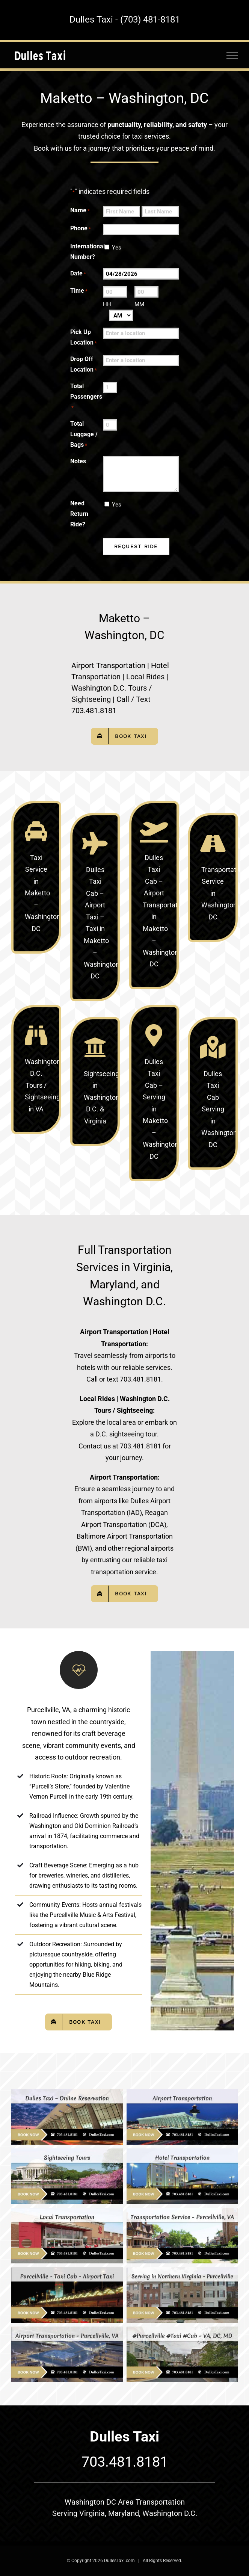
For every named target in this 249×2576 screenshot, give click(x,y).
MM (139, 304)
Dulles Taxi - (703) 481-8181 (124, 19)
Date (78, 274)
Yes (116, 247)
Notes (78, 461)
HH (107, 304)
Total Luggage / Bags (84, 435)
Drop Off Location (83, 365)
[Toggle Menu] (232, 55)
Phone (80, 229)
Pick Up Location (83, 338)
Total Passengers (86, 397)
